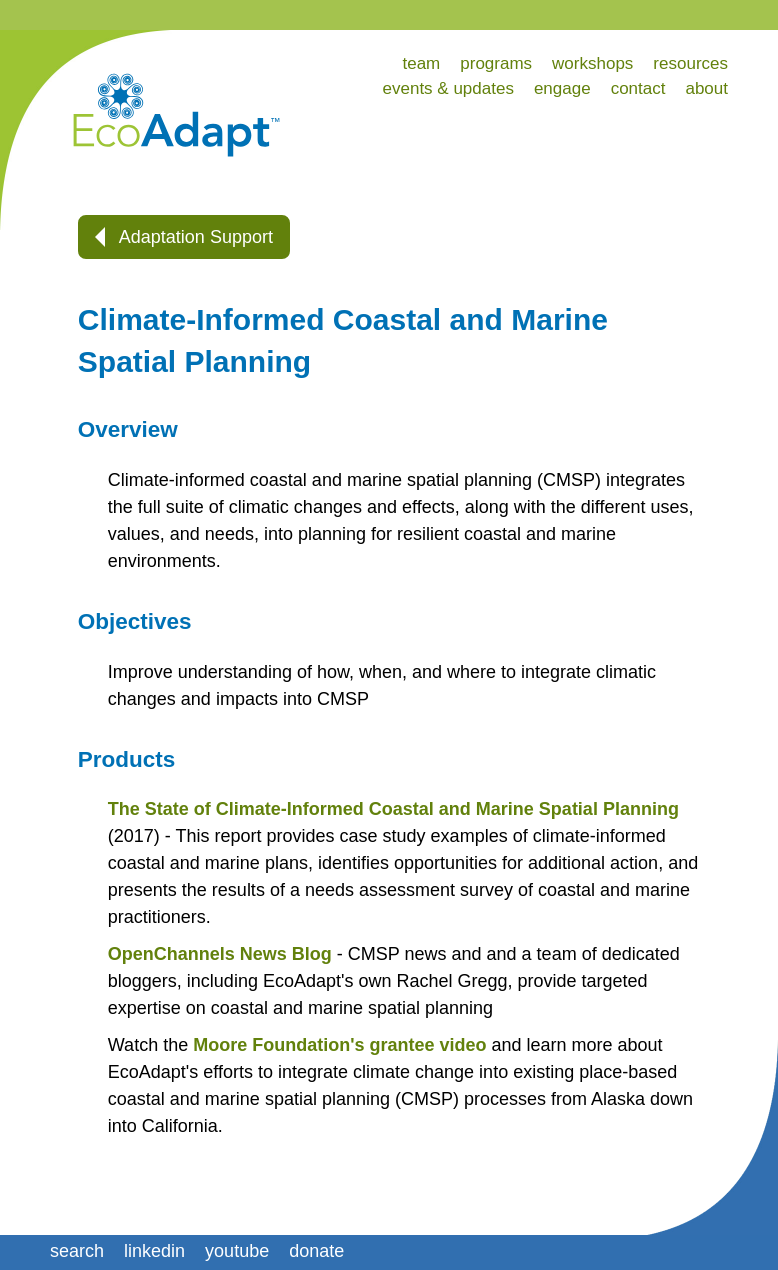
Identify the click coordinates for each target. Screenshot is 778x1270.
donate (316, 1251)
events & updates (448, 88)
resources (690, 63)
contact (638, 88)
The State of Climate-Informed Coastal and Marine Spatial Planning (393, 809)
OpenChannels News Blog (220, 954)
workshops (592, 63)
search (77, 1251)
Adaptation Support (184, 237)
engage (562, 88)
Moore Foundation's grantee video (339, 1045)
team (421, 63)
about (706, 88)
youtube (237, 1251)
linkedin (154, 1251)
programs (496, 63)
